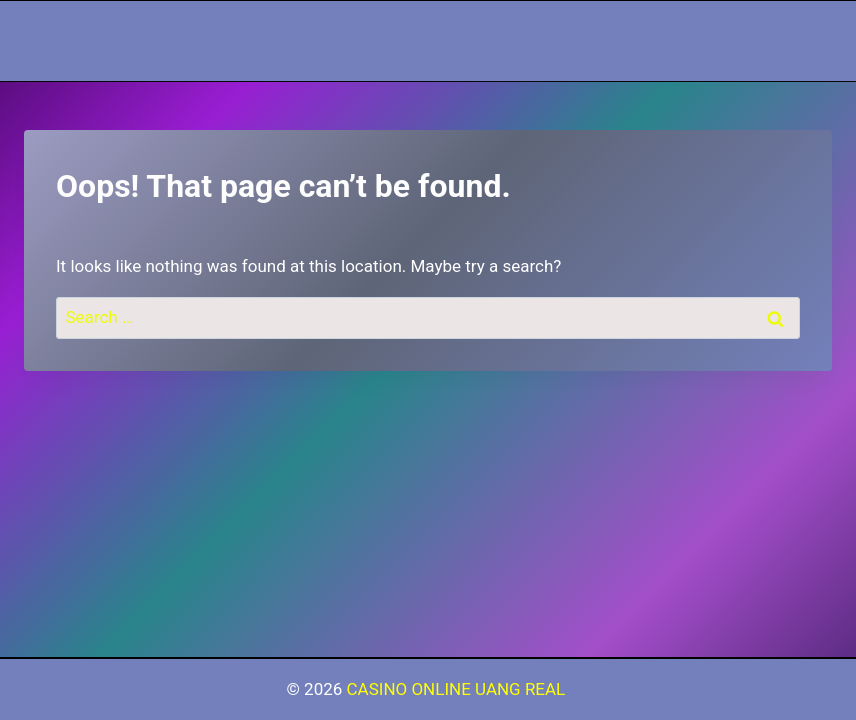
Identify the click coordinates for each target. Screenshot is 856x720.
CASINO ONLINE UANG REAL (458, 689)
